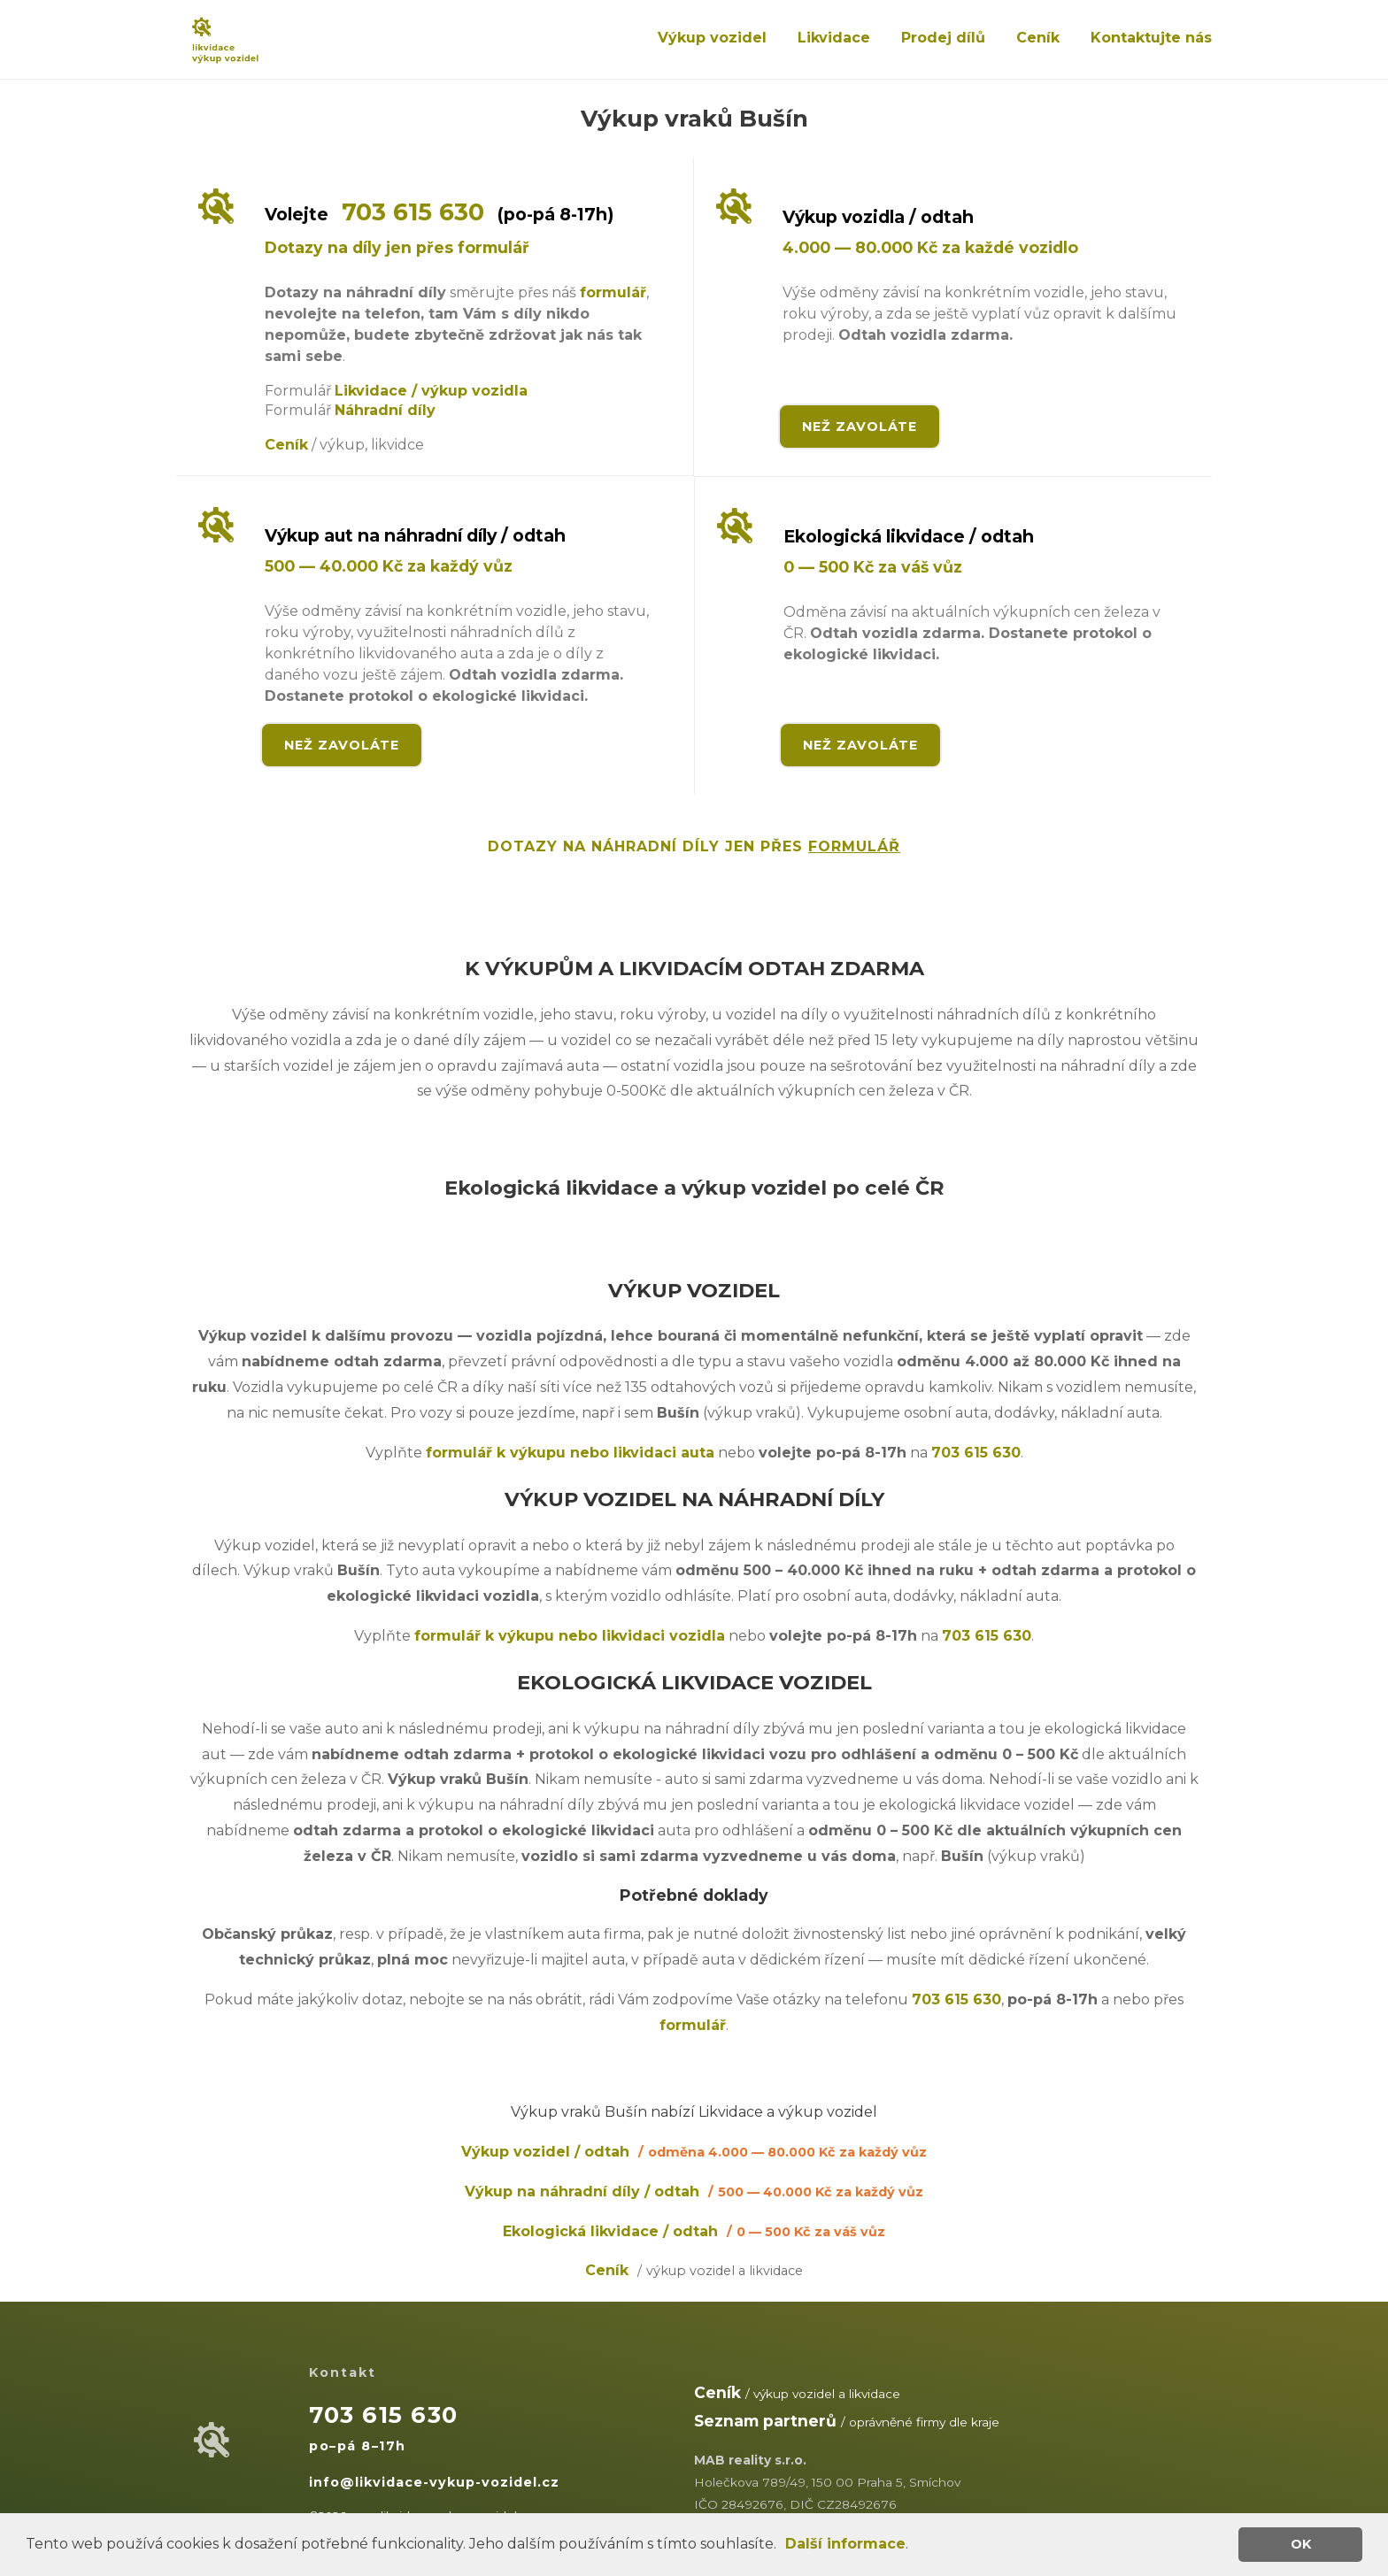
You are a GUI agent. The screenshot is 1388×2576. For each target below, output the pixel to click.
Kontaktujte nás (1151, 37)
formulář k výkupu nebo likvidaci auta (570, 1452)
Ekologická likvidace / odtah (694, 2231)
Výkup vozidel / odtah (694, 2151)
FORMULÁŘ (854, 846)
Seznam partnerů (765, 2420)
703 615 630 (413, 212)
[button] (782, 2546)
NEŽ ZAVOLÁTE (859, 426)
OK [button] (1301, 2544)
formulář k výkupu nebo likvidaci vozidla (569, 1635)
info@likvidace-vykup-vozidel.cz (434, 2482)
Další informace (845, 2543)
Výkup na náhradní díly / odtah (694, 2191)
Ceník (1038, 37)
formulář (613, 292)
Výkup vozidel (712, 37)
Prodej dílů (943, 37)
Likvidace (834, 37)
